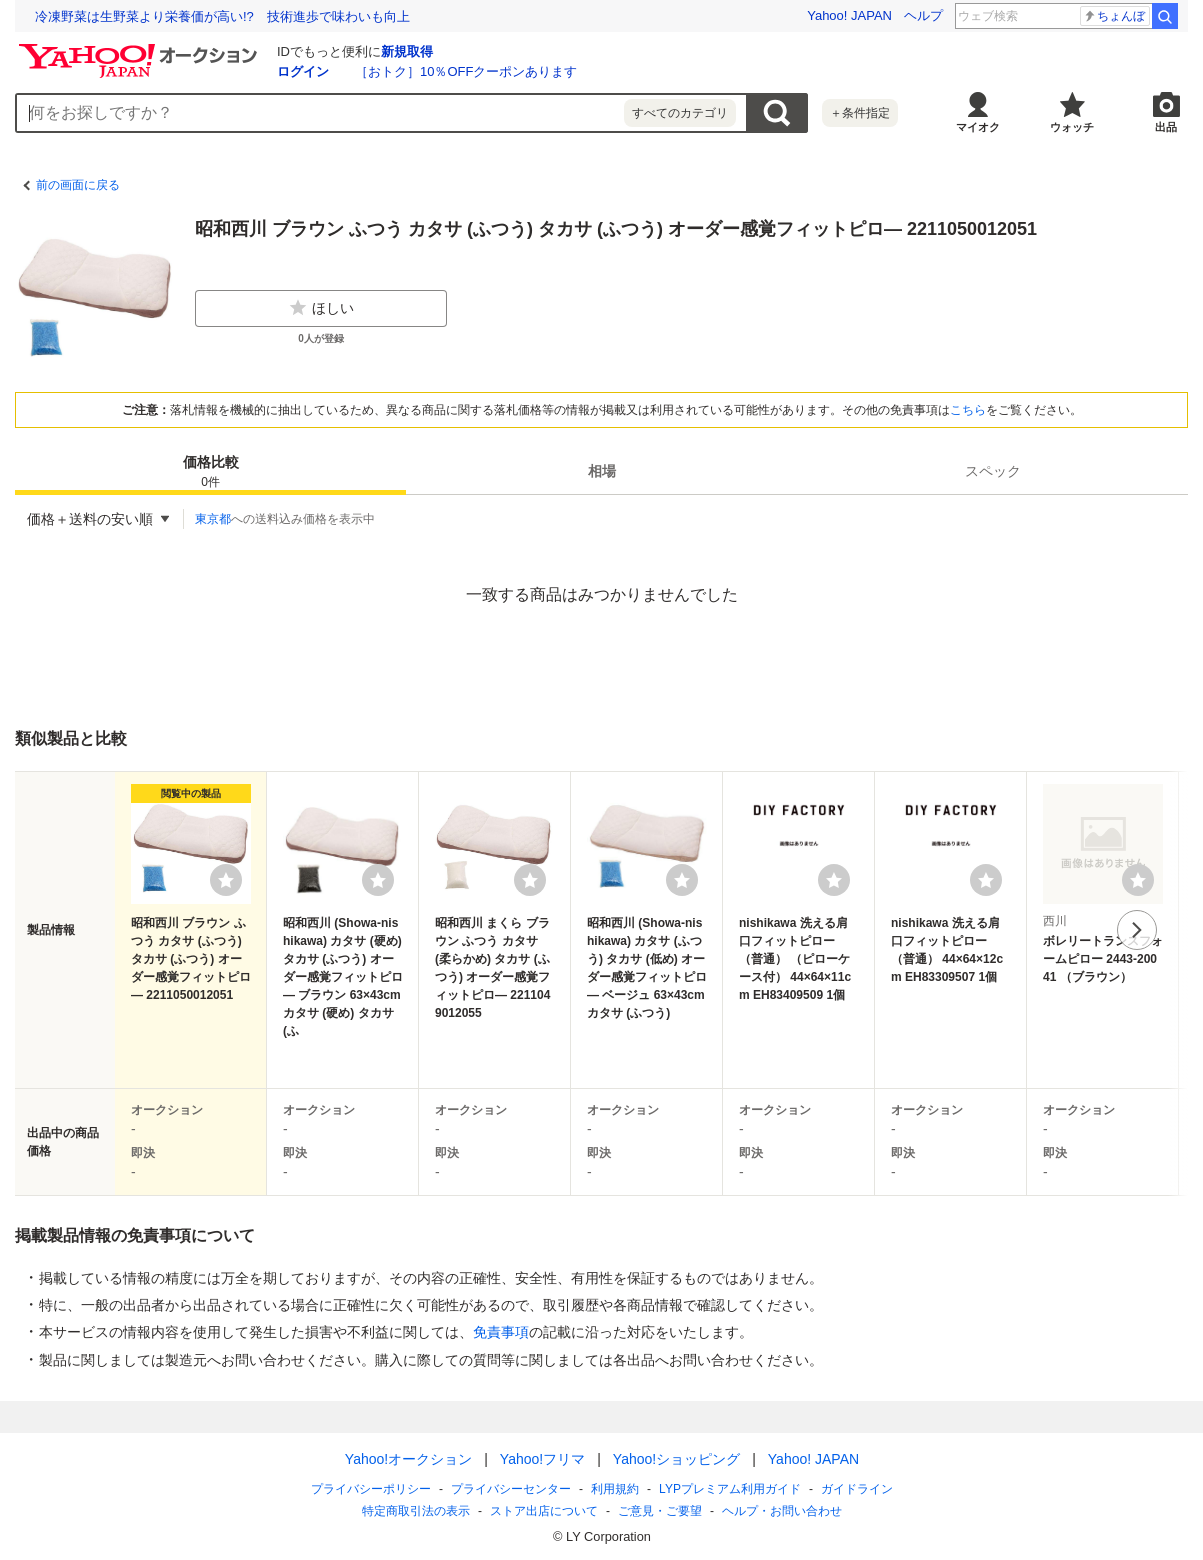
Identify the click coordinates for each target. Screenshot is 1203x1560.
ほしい (321, 308)
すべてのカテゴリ (680, 113)
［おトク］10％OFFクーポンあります (466, 71)
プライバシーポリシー (371, 1489)
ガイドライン (856, 1489)
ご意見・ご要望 (660, 1511)
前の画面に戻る (78, 185)
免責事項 (501, 1332)
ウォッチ (1072, 127)
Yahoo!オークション (407, 1459)
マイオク (978, 127)
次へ (1137, 930)
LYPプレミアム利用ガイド (730, 1489)
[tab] (210, 471)
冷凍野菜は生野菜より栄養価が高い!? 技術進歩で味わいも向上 (222, 16)
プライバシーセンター (511, 1489)
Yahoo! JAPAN (849, 15)
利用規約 (615, 1489)
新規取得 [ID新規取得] (407, 51)
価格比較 (211, 472)
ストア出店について (544, 1511)
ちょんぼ (1114, 16)
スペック (993, 471)
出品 (1166, 127)
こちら (968, 410)
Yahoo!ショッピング (675, 1459)
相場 (602, 471)
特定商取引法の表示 (416, 1511)
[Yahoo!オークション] (141, 49)
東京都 (213, 519)
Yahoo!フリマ (541, 1459)
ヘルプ (923, 15)
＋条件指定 (860, 113)
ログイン (303, 71)
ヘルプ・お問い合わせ (782, 1511)
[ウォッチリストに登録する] (226, 880)
